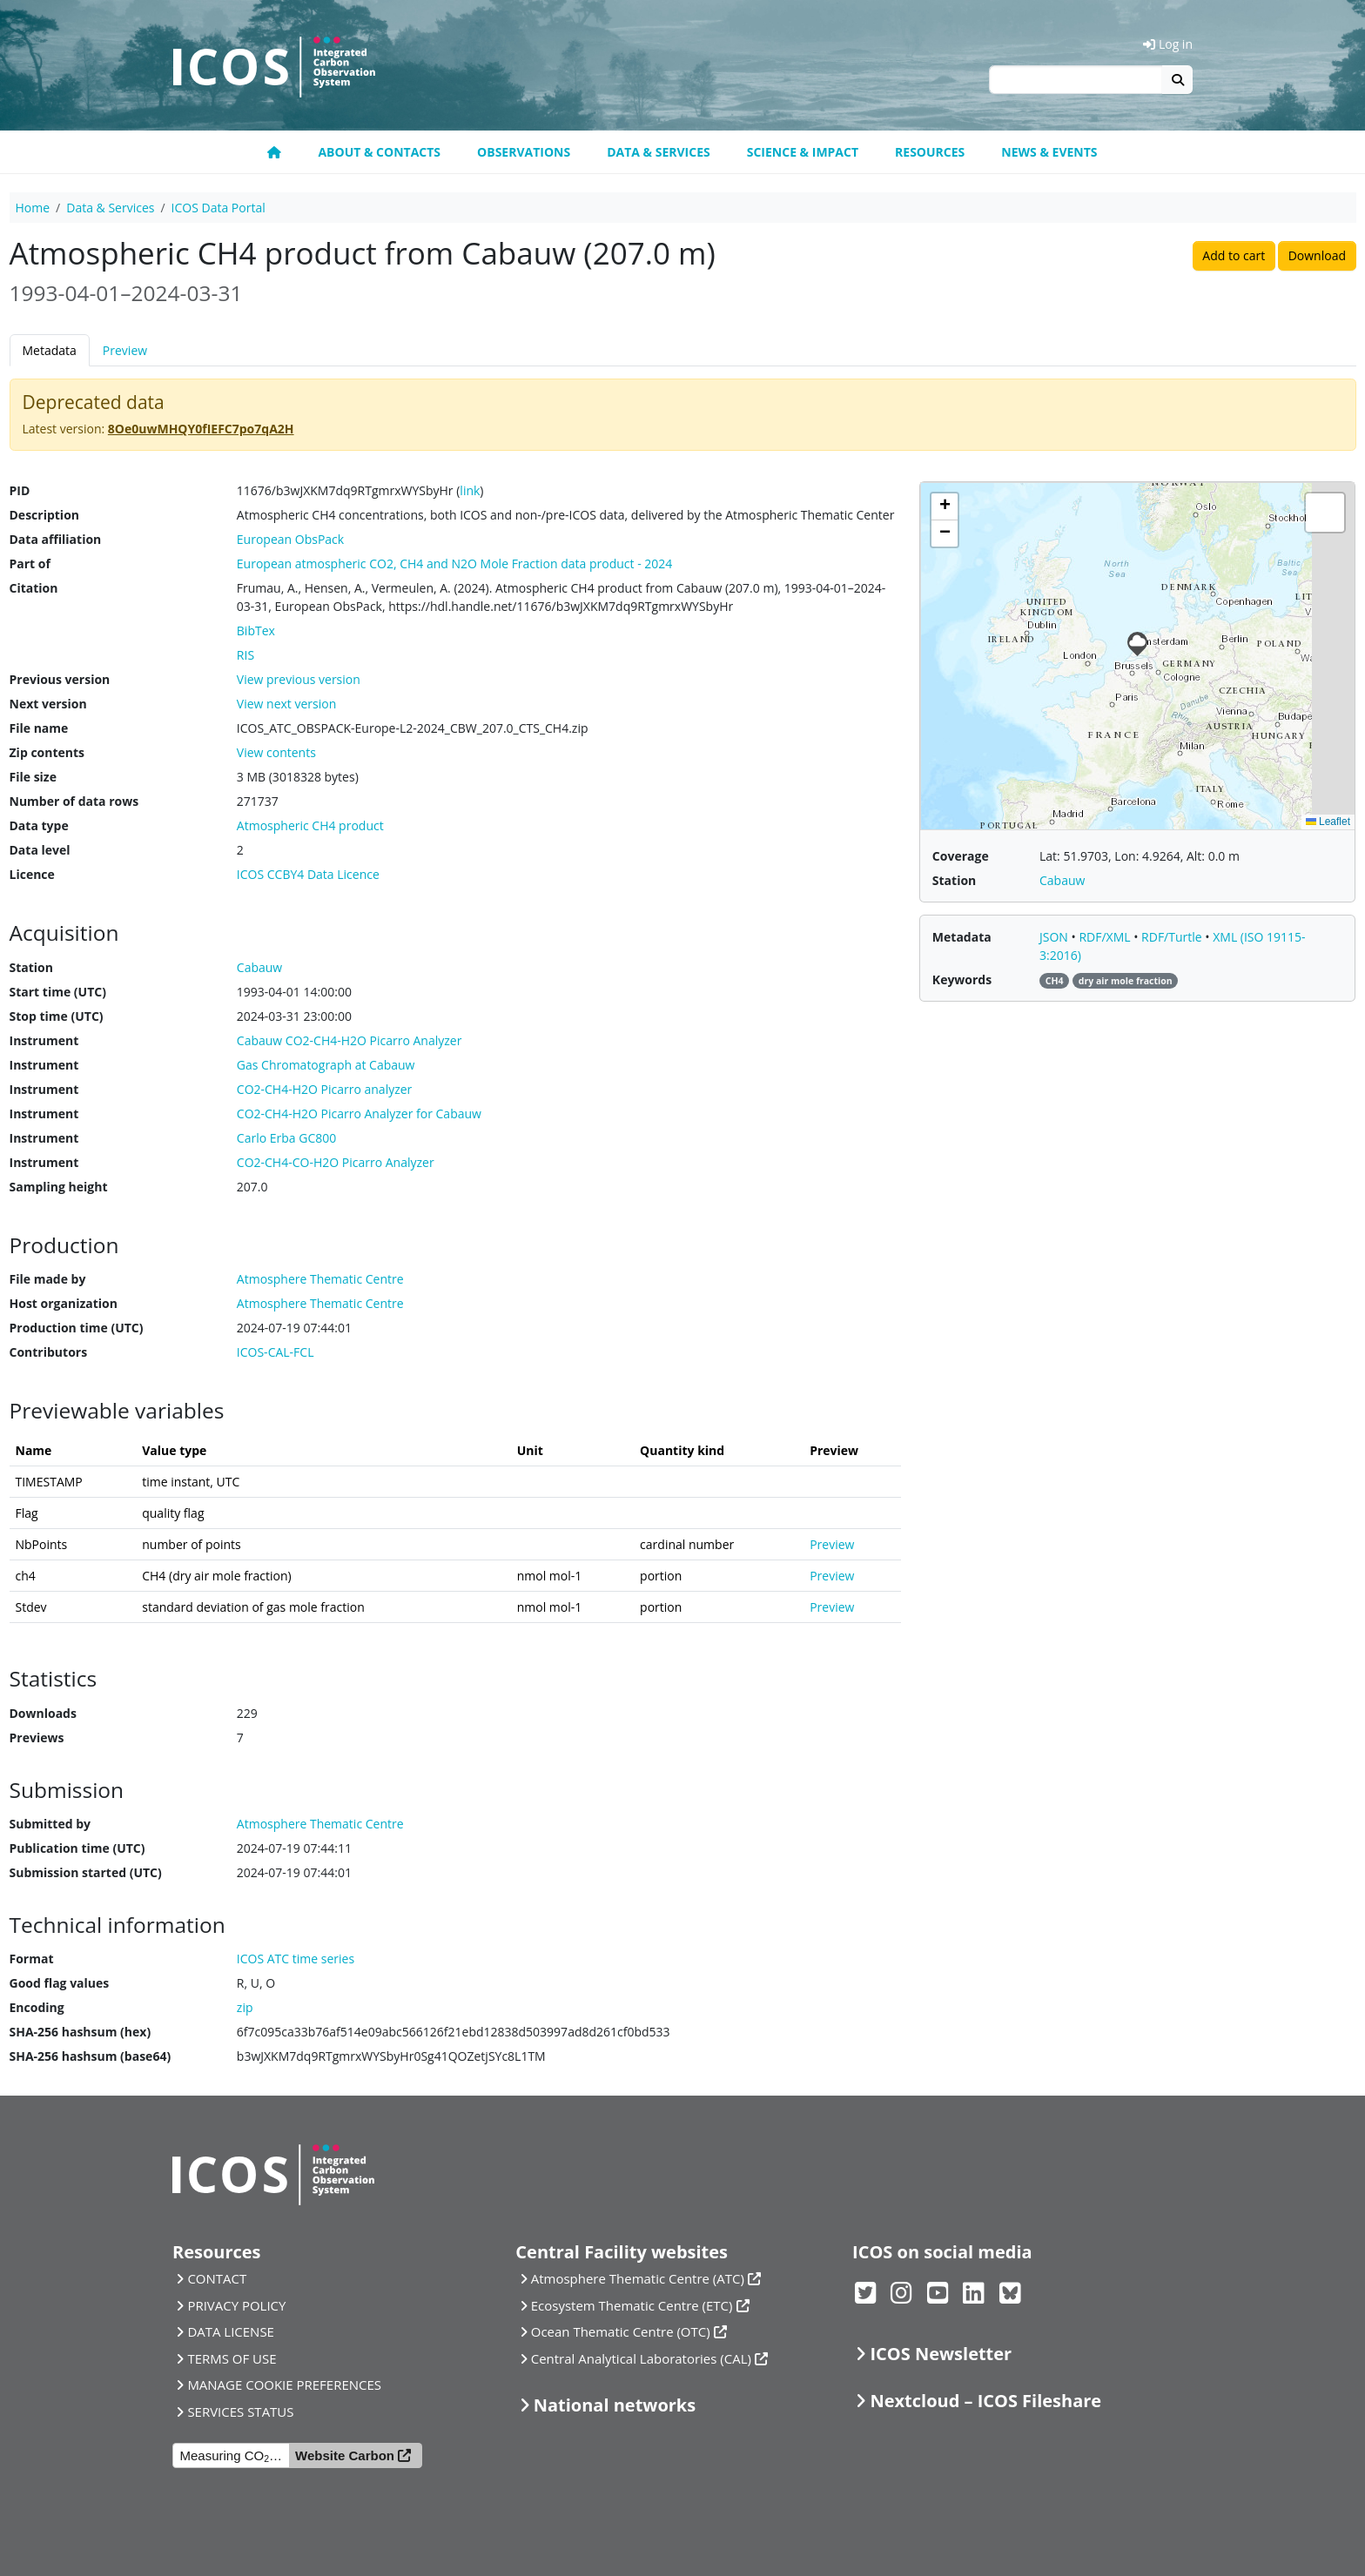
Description (45, 514)
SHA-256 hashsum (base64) (90, 2056)
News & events (1049, 152)
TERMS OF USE (231, 2358)
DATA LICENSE (230, 2331)
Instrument (44, 1040)
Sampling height (59, 1186)
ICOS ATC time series (295, 1958)
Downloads (43, 1713)
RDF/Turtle (1173, 937)
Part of (30, 563)
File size (33, 776)
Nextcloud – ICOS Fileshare (985, 2400)
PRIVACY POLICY (236, 2305)
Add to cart (1233, 255)
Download (1317, 255)
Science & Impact (802, 152)
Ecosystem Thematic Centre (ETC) (632, 2305)
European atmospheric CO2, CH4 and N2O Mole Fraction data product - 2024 (455, 563)
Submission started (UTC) (86, 1872)
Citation (34, 588)
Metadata (50, 350)
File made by (48, 1279)
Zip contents (47, 752)
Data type (39, 825)
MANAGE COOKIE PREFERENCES (284, 2384)
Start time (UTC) (58, 991)
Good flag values (60, 1983)
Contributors (49, 1352)
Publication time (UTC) (77, 1848)
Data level (40, 850)
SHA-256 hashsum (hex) (80, 2031)
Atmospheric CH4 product (310, 825)
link (470, 490)
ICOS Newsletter (941, 2353)
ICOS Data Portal (218, 207)
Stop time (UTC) (57, 1016)
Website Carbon (344, 2455)
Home (33, 207)
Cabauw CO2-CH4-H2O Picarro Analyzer (349, 1040)
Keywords (962, 979)
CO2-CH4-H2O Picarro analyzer (325, 1089)
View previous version (298, 679)
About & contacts (379, 152)
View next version (286, 703)
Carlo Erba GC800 (286, 1138)
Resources (930, 152)
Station (31, 967)
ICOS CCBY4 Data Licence (308, 874)
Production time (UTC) (77, 1327)
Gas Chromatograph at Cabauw (326, 1065)
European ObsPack (290, 539)
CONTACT (216, 2278)
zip (245, 2007)
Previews (37, 1737)
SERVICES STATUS (240, 2411)
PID (20, 490)
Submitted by (50, 1823)
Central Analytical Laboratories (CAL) (641, 2358)
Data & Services (658, 152)
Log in (1168, 44)
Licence (32, 874)
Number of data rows (74, 801)
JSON (1055, 937)
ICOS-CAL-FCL (275, 1352)
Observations (523, 152)
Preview (125, 350)
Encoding (37, 2007)
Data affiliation (56, 539)
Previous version (60, 679)
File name (39, 728)
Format (32, 1958)
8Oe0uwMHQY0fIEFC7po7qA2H (201, 428)
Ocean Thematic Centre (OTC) (620, 2331)
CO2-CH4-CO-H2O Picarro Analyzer (335, 1162)
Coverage (960, 856)
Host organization (64, 1303)
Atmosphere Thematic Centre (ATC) (637, 2278)
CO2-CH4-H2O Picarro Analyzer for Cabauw (359, 1113)
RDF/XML (1106, 937)
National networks (615, 2405)
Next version (48, 703)
